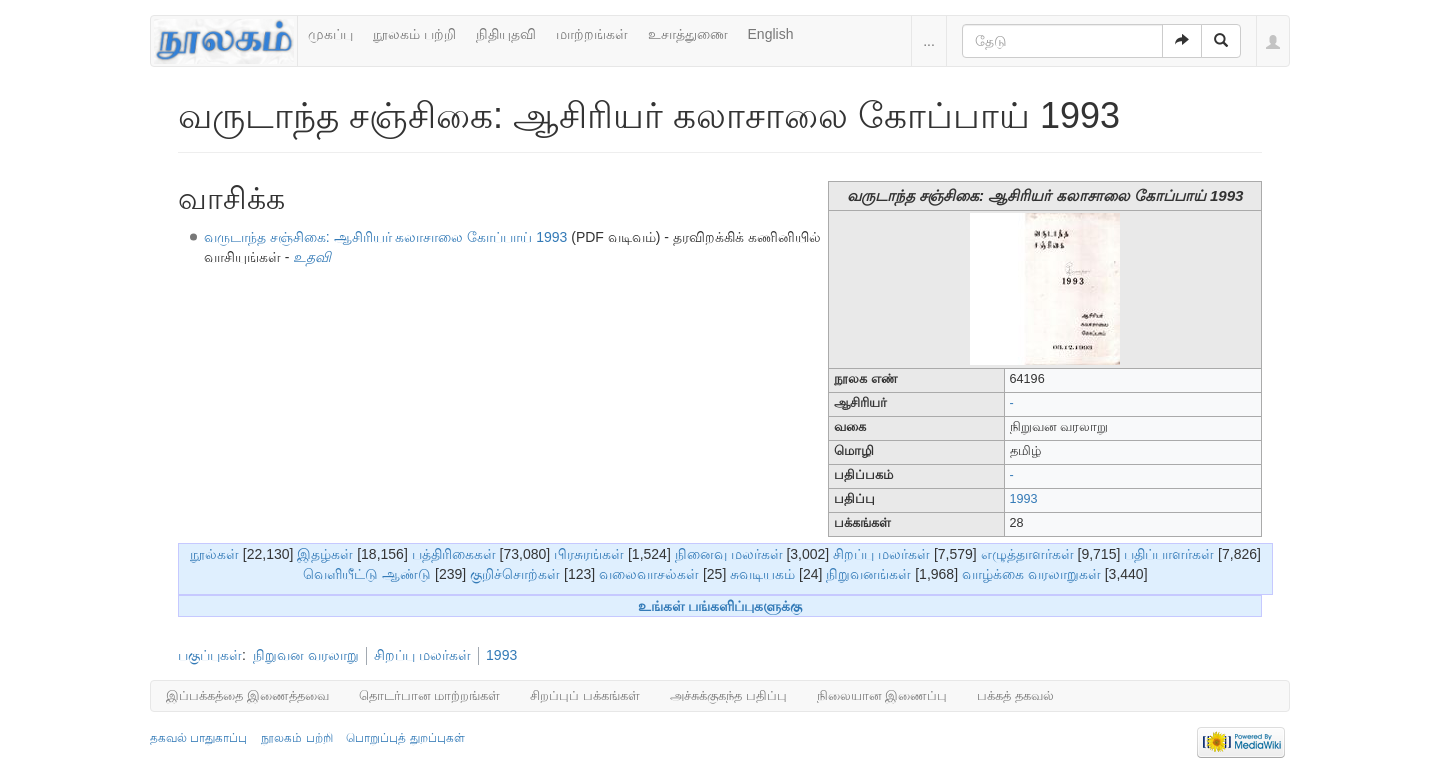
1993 (1024, 499)
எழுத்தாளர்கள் (1027, 554)
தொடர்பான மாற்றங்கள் (430, 695)
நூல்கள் (214, 554)
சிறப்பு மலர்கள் (881, 554)
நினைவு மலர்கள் (729, 554)
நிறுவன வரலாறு (306, 655)
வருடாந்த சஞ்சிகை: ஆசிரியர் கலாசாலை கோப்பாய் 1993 (385, 237)
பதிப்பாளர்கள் (1169, 554)
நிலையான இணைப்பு (882, 695)
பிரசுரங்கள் (589, 554)
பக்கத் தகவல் (1015, 695)
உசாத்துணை (688, 34)
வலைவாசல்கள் (649, 574)
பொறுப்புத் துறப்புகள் (405, 738)
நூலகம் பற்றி (414, 34)
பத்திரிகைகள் (454, 554)
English (771, 34)
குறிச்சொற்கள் (515, 574)
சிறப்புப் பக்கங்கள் (585, 695)
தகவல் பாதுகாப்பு (198, 738)
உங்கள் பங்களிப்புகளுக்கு (720, 606)
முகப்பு (330, 34)
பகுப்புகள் (210, 655)
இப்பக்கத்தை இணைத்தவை (247, 695)
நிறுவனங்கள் (868, 574)
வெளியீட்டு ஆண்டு (367, 574)
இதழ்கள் (325, 554)
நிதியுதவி (506, 34)
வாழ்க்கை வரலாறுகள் (1031, 574)
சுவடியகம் (762, 574)
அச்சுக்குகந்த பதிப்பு (728, 695)
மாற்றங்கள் (592, 34)
